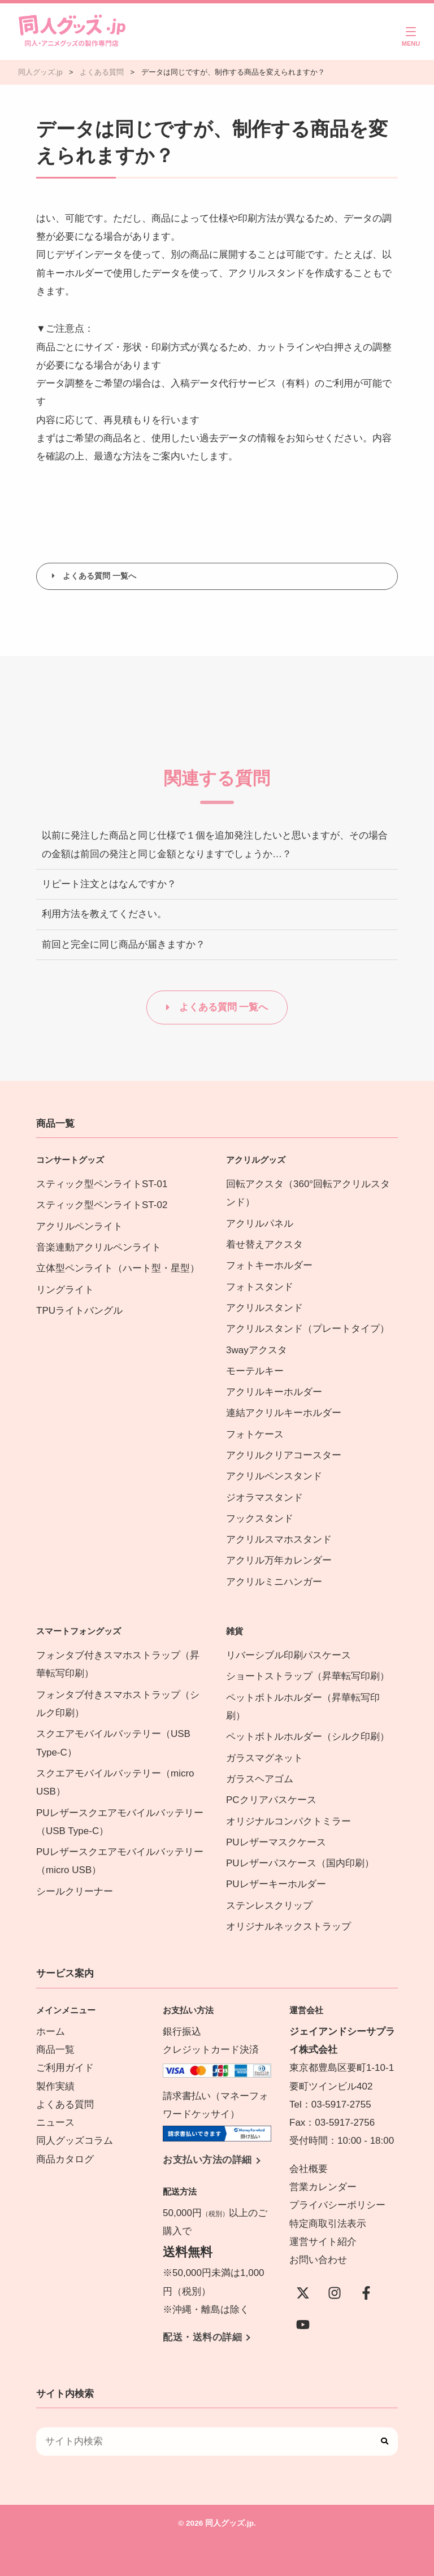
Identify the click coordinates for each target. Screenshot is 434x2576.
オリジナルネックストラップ (288, 1926)
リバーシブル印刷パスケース (288, 1655)
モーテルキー (255, 1371)
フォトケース (255, 1434)
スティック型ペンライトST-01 (101, 1184)
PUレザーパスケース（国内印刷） (300, 1863)
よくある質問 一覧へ (99, 576)
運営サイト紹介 (323, 2241)
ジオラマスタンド (264, 1497)
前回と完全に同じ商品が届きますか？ (123, 944)
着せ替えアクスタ (264, 1244)
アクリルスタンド (264, 1307)
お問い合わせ (318, 2259)
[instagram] (334, 2292)
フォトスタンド (259, 1287)
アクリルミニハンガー (274, 1581)
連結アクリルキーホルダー (283, 1413)
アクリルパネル (259, 1223)
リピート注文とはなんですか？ (109, 884)
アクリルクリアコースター (283, 1455)
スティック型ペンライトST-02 (101, 1205)
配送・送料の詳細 (202, 2337)
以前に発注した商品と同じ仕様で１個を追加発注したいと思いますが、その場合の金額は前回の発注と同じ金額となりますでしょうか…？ (215, 844)
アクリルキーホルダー (274, 1392)
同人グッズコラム (74, 2140)
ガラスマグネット (264, 1758)
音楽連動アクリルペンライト (98, 1247)
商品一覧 (55, 2049)
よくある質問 (65, 2104)
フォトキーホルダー (269, 1265)
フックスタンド (259, 1518)
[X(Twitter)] (302, 2292)
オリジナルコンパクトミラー (288, 1821)
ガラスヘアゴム (259, 1779)
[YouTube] (302, 2324)
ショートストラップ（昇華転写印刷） (312, 1676)
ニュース (55, 2122)
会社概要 (308, 2169)
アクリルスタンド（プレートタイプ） (307, 1328)
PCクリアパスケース (271, 1800)
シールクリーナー (74, 1891)
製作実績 (55, 2086)
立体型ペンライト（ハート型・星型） (117, 1268)
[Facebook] (366, 2292)
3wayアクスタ (256, 1350)
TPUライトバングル (79, 1310)
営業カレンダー (323, 2187)
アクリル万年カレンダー (279, 1560)
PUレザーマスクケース (276, 1842)
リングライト (65, 1289)
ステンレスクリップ (269, 1905)
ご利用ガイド (65, 2067)
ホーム (50, 2031)
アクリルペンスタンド (274, 1476)
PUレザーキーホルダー (276, 1884)
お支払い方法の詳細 (207, 2159)
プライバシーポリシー (337, 2205)
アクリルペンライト (79, 1226)
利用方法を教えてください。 (104, 914)
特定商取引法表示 (327, 2223)
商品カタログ (65, 2159)
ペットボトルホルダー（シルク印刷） (307, 1736)
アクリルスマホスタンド (279, 1539)
